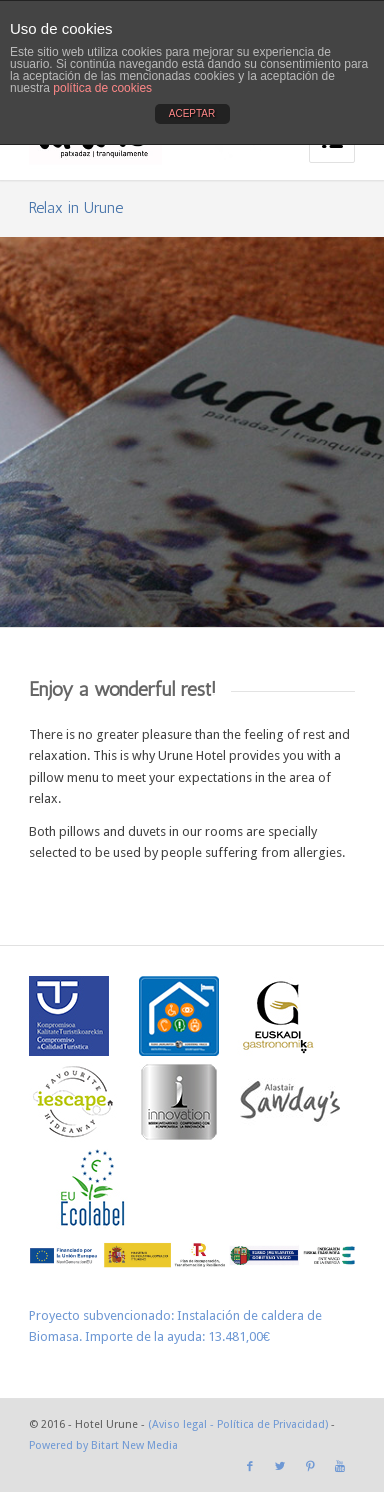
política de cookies (102, 88)
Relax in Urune (76, 207)
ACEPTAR (192, 113)
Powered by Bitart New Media (103, 1445)
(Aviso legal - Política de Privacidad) (238, 1424)
